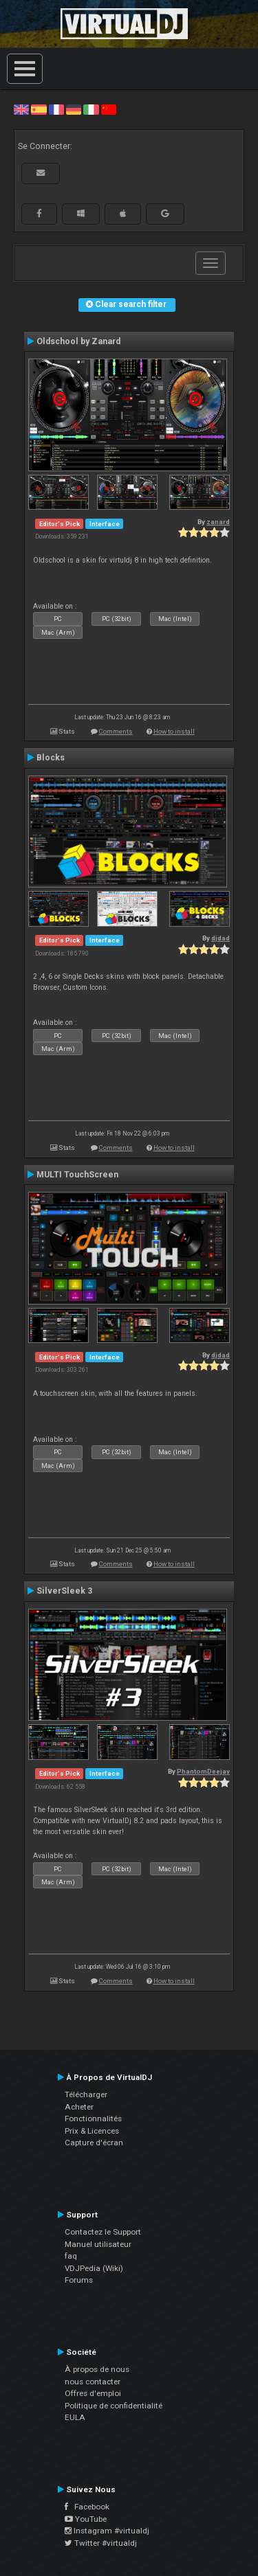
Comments (116, 731)
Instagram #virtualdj (107, 2530)
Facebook (87, 2506)
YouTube (86, 2519)
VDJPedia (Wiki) (94, 2268)
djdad (220, 938)
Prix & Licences (92, 2131)
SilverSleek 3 (64, 1591)
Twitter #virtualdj (101, 2543)
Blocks (50, 757)
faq (71, 2256)
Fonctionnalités (93, 2118)
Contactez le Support (103, 2232)
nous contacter (92, 2381)
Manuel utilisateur (98, 2244)
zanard (218, 522)
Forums (79, 2280)
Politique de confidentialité (113, 2405)
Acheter (79, 2107)
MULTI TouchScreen (77, 1174)
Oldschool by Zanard (78, 341)
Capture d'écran (94, 2142)
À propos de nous (97, 2369)
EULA (75, 2417)
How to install (174, 731)
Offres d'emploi (93, 2393)
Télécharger (86, 2094)
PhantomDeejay (203, 1771)
